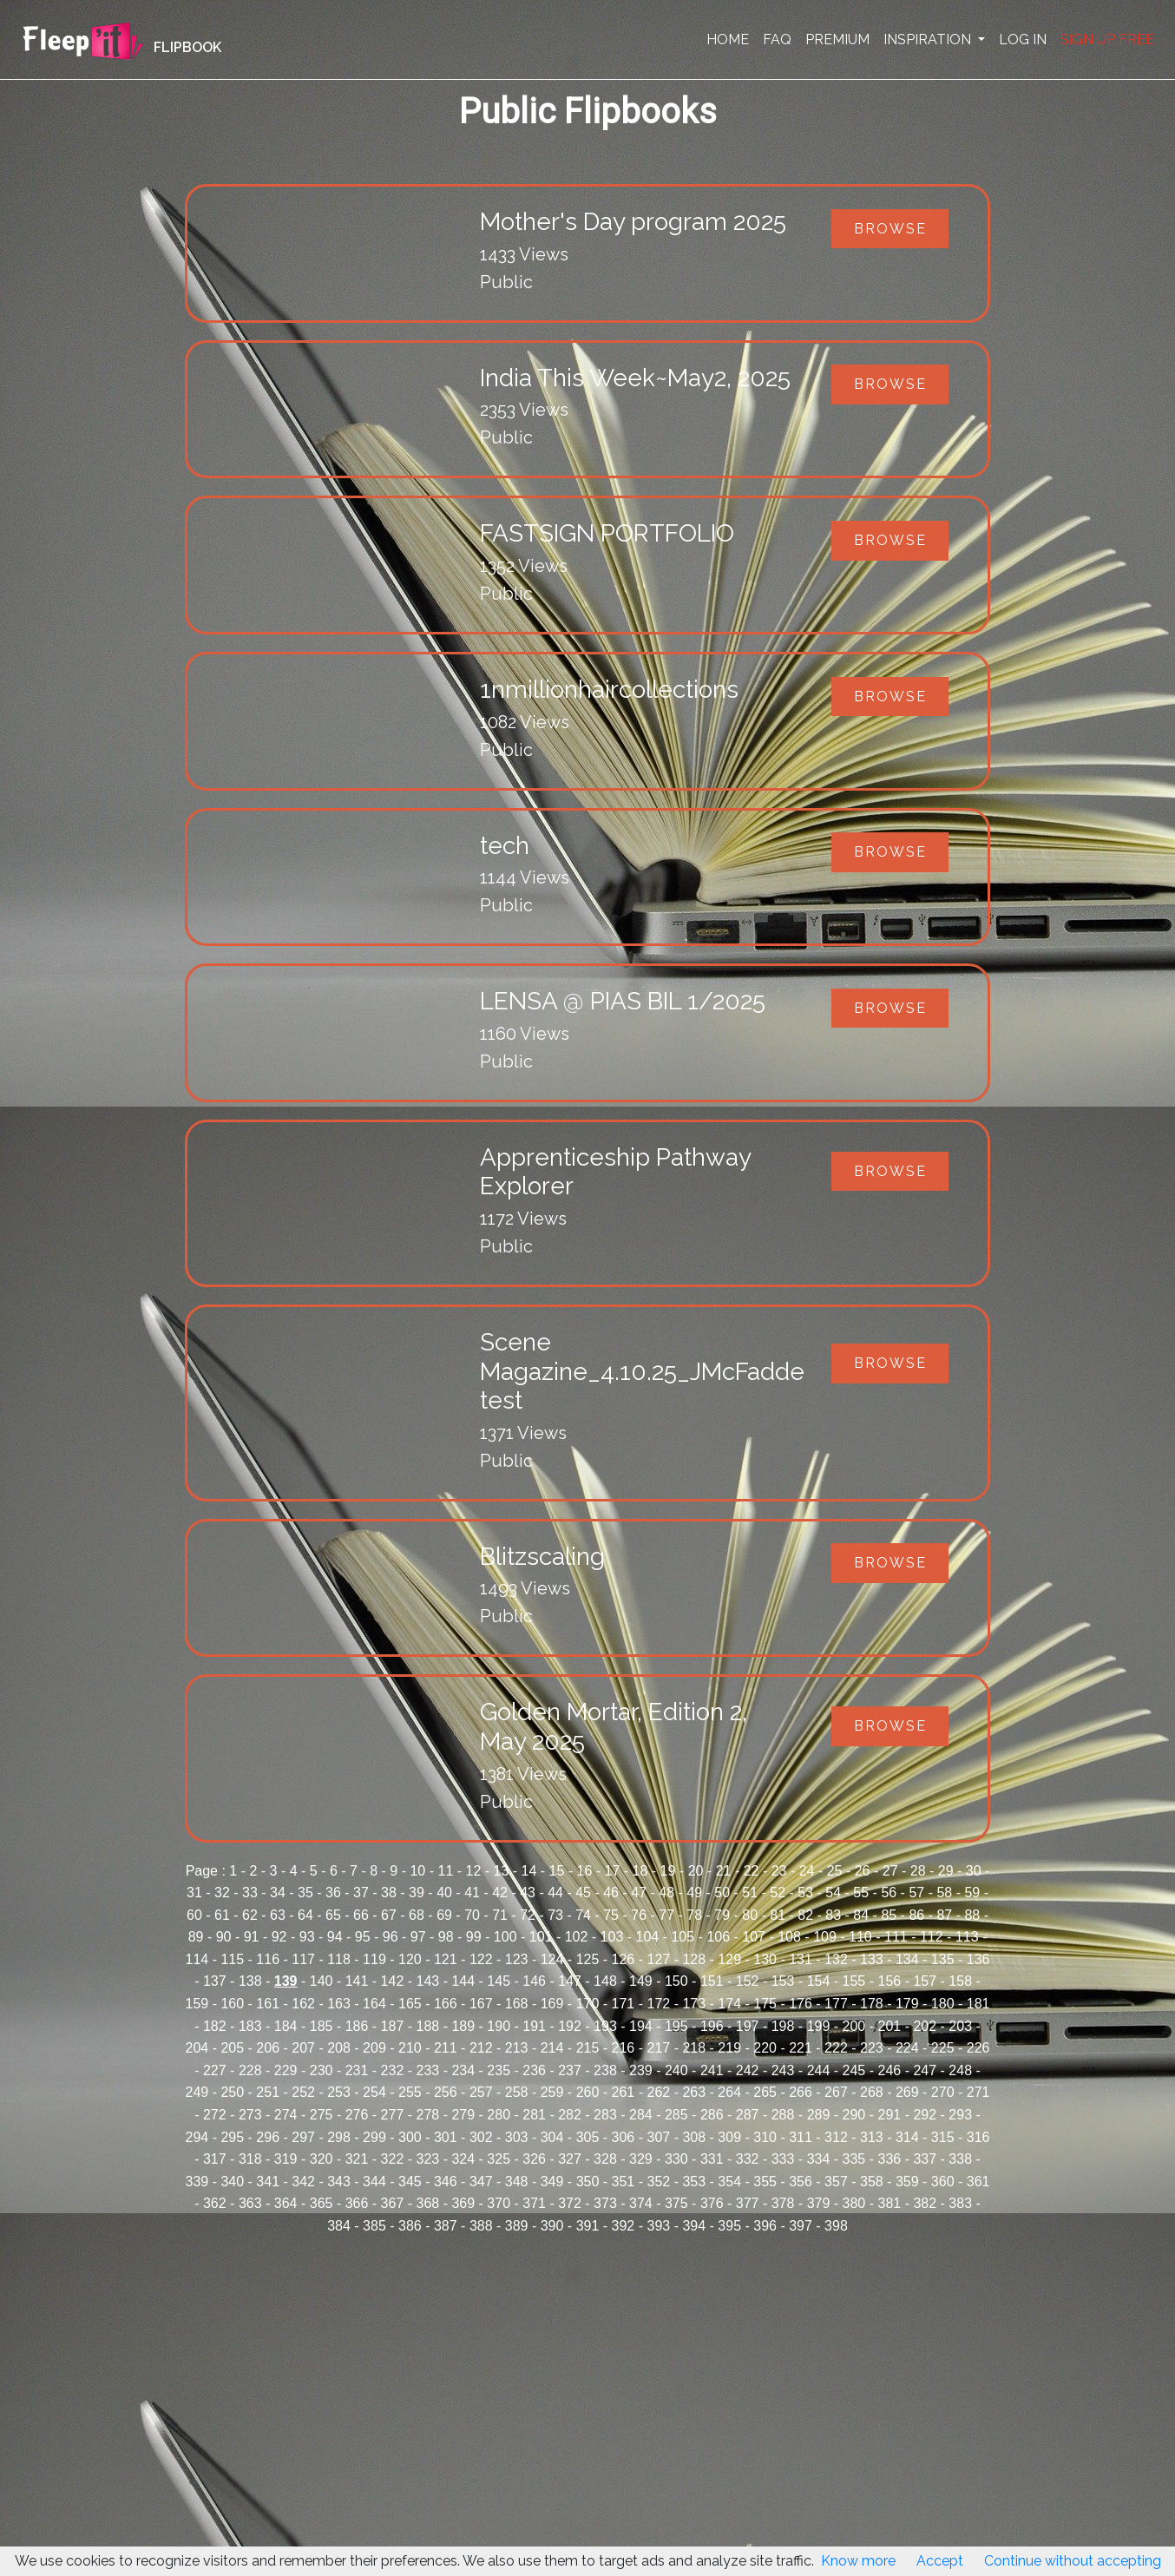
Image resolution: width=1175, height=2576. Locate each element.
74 (583, 1915)
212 (481, 2047)
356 (800, 2181)
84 (861, 1915)
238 (605, 2070)
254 (374, 2092)
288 (783, 2114)
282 (569, 2114)
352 (658, 2181)
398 (836, 2225)
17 (612, 1870)
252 (303, 2092)
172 (658, 2003)
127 (658, 1959)
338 (960, 2159)
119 (374, 1959)
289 (818, 2114)
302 (481, 2137)
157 (924, 1981)
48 (666, 1892)
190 (498, 2026)
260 (588, 2092)
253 (339, 2092)
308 (694, 2137)
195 (676, 2026)
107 (753, 1936)
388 (481, 2225)
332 (747, 2159)
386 (410, 2225)
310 (765, 2137)
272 (214, 2114)
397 (800, 2225)
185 (321, 2026)
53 (805, 1892)
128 (694, 1959)
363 (250, 2203)
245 (854, 2070)
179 (907, 2003)
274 (286, 2114)
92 (279, 1936)
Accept (939, 2561)
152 (747, 1981)
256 (445, 2092)
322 (392, 2159)
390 (552, 2225)
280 (498, 2114)
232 (392, 2070)
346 (445, 2181)
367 (392, 2203)
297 (303, 2137)
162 (303, 2003)
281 (534, 2114)
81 (777, 1915)
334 (818, 2159)
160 (232, 2003)
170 (588, 2003)
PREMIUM (837, 39)
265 (765, 2092)
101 (541, 1936)
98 (446, 1936)
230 (321, 2070)
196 (712, 2026)
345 (410, 2181)
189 (463, 2026)
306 (623, 2137)
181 (978, 2003)
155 (854, 1981)
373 (605, 2203)
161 (267, 2003)
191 (534, 2026)
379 (818, 2203)
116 (267, 1959)
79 (722, 1915)
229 (286, 2070)
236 (534, 2070)
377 (747, 2203)
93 (307, 1936)
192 (569, 2026)
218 (694, 2047)
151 (712, 1981)
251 (267, 2092)
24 (807, 1870)
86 (916, 1915)
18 (640, 1870)
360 (943, 2181)
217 (658, 2047)
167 (481, 2003)
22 (751, 1870)
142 (392, 1981)
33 (250, 1892)
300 (410, 2137)
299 (374, 2137)
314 (907, 2137)
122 (481, 1959)
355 (765, 2181)
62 (250, 1915)
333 (783, 2159)
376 (712, 2203)
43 (527, 1892)
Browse (890, 228)
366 (357, 2203)
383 (960, 2203)
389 (516, 2225)
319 (286, 2159)
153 (783, 1981)
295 (232, 2137)
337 (924, 2159)
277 (392, 2114)
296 (267, 2137)
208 (339, 2047)
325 (498, 2159)
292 (924, 2114)
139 (286, 1981)
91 (251, 1936)
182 (214, 2026)
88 (972, 1915)
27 (890, 1870)
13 (501, 1870)
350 (588, 2181)
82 (805, 1915)
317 (214, 2159)
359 (907, 2181)
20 (696, 1870)
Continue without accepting (1072, 2561)
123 (516, 1959)
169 (552, 2003)
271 (978, 2092)
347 (481, 2181)
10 (417, 1870)
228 (250, 2070)
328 (605, 2159)
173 (694, 2003)
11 (445, 1870)
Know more (858, 2561)
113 (967, 1936)
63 (278, 1915)
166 (445, 2003)
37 (361, 1892)
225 (943, 2047)
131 (800, 1959)
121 (445, 1959)
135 (943, 1959)
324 (463, 2159)
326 (534, 2159)
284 (641, 2114)
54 (833, 1892)
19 (668, 1870)
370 (498, 2203)
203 (960, 2026)
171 (623, 2003)
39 (416, 1892)
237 (569, 2070)
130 (765, 1959)
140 (321, 1981)
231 (357, 2070)
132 (836, 1959)
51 (750, 1892)
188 (428, 2026)
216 (623, 2047)
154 (818, 1981)
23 (779, 1870)
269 (907, 2092)
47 (639, 1892)
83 (833, 1915)
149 (641, 1981)
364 (286, 2203)
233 (428, 2070)
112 (931, 1936)
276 (357, 2114)
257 (481, 2092)
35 (305, 1892)
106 (718, 1936)
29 (946, 1870)
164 (374, 2003)
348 (516, 2181)
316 (978, 2137)
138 (250, 1981)
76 (639, 1915)
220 (765, 2047)
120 (410, 1959)
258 (516, 2092)
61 (222, 1915)
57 (916, 1892)
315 (943, 2137)
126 (623, 1959)
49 (694, 1892)
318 (250, 2159)
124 (552, 1959)
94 (335, 1936)
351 (623, 2181)
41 (472, 1892)
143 (428, 1981)
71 (500, 1915)
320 (321, 2159)
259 (552, 2092)
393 (658, 2225)
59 (972, 1892)
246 (889, 2070)
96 (390, 1936)
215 (588, 2047)
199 (818, 2026)
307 (658, 2137)
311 (800, 2137)
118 (339, 1959)
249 (197, 2092)
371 (534, 2203)
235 (498, 2070)
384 (339, 2225)
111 (896, 1936)
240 (676, 2070)
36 (333, 1892)
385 (374, 2225)
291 (889, 2114)
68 (416, 1915)
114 (197, 1959)
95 (363, 1936)
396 (765, 2225)
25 (835, 1870)
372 (569, 2203)
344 (374, 2181)
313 (871, 2137)
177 (836, 2003)
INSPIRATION (929, 39)
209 (374, 2047)
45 (583, 1892)
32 (222, 1892)
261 (623, 2092)
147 (569, 1981)
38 (389, 1892)
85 (888, 1915)
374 (641, 2203)
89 (196, 1936)
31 (194, 1892)
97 (418, 1936)
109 (825, 1936)
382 (924, 2203)
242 (747, 2070)
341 (267, 2181)
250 (232, 2092)
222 (836, 2047)
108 (789, 1936)
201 (889, 2026)
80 (750, 1915)
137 (214, 1981)
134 (907, 1959)
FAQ (777, 39)
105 (682, 1936)
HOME (727, 39)
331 (712, 2159)
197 (747, 2026)
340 (232, 2181)
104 (648, 1936)
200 (854, 2026)
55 (861, 1892)
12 (474, 1870)
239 (641, 2070)
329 (641, 2159)
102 (576, 1936)
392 (623, 2225)
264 (729, 2092)
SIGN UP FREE (1107, 39)
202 (924, 2026)
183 (250, 2026)
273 (250, 2114)
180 (943, 2003)
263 (694, 2092)
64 (305, 1915)
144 (463, 1981)
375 (676, 2203)
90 (224, 1936)
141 (357, 1981)
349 (552, 2181)
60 (194, 1915)
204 (197, 2047)
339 (197, 2181)
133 (871, 1959)
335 (854, 2159)
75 (611, 1915)
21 (724, 1870)
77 (666, 1915)
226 (978, 2047)
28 (918, 1870)
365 (321, 2203)
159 (197, 2003)
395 (729, 2225)
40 (444, 1892)
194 (641, 2026)
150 (676, 1981)
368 (428, 2203)
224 (907, 2047)
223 (871, 2047)
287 (747, 2114)
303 (516, 2137)
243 (783, 2070)
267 (836, 2092)
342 (303, 2181)
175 (765, 2003)
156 (889, 1981)
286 (712, 2114)
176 (800, 2003)
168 (516, 2003)
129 (729, 1959)
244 (818, 2070)
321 (357, 2159)
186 (357, 2026)
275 (321, 2114)
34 (278, 1892)
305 (588, 2137)
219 (729, 2047)
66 (361, 1915)
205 (232, 2047)
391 (588, 2225)
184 (286, 2026)
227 (214, 2070)
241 (712, 2070)
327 (569, 2159)
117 (303, 1959)
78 (694, 1915)
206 (267, 2047)
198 (783, 2026)
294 (197, 2137)
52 (777, 1892)
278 (428, 2114)
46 (611, 1892)
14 (529, 1870)
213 (516, 2047)
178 (871, 2003)
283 (605, 2114)
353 (694, 2181)
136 (978, 1959)
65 (333, 1915)
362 (214, 2203)
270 (943, 2092)
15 (557, 1870)
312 (836, 2137)
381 (889, 2203)
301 (445, 2137)
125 (588, 1959)
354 (729, 2181)
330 (676, 2159)
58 (944, 1892)
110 (860, 1936)
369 (463, 2203)
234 (463, 2070)
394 (694, 2225)
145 (498, 1981)
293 (960, 2114)
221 (800, 2047)
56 (888, 1892)
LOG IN (1023, 39)
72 (527, 1915)
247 (924, 2070)
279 (463, 2114)
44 (555, 1892)
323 (428, 2159)
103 (612, 1936)
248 (960, 2070)
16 (585, 1870)
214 (552, 2047)
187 (392, 2026)
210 (410, 2047)
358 (871, 2181)
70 (472, 1915)
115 (232, 1959)
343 (339, 2181)
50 (722, 1892)
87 (944, 1915)
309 (729, 2137)
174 (729, 2003)
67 (389, 1915)
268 (871, 2092)
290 (854, 2114)
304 (552, 2137)
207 (303, 2047)
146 (534, 1981)
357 (836, 2181)
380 (854, 2203)
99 (474, 1936)
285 (676, 2114)
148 (605, 1981)
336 (889, 2159)
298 (339, 2137)
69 (444, 1915)
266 (800, 2092)
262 (658, 2092)
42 (500, 1892)
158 (960, 1981)
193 (605, 2026)
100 (505, 1936)
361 (978, 2181)
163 (339, 2003)
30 (973, 1870)
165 (410, 2003)
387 (445, 2225)
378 (783, 2203)
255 (410, 2092)
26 (862, 1870)
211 (445, 2047)
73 (555, 1915)
